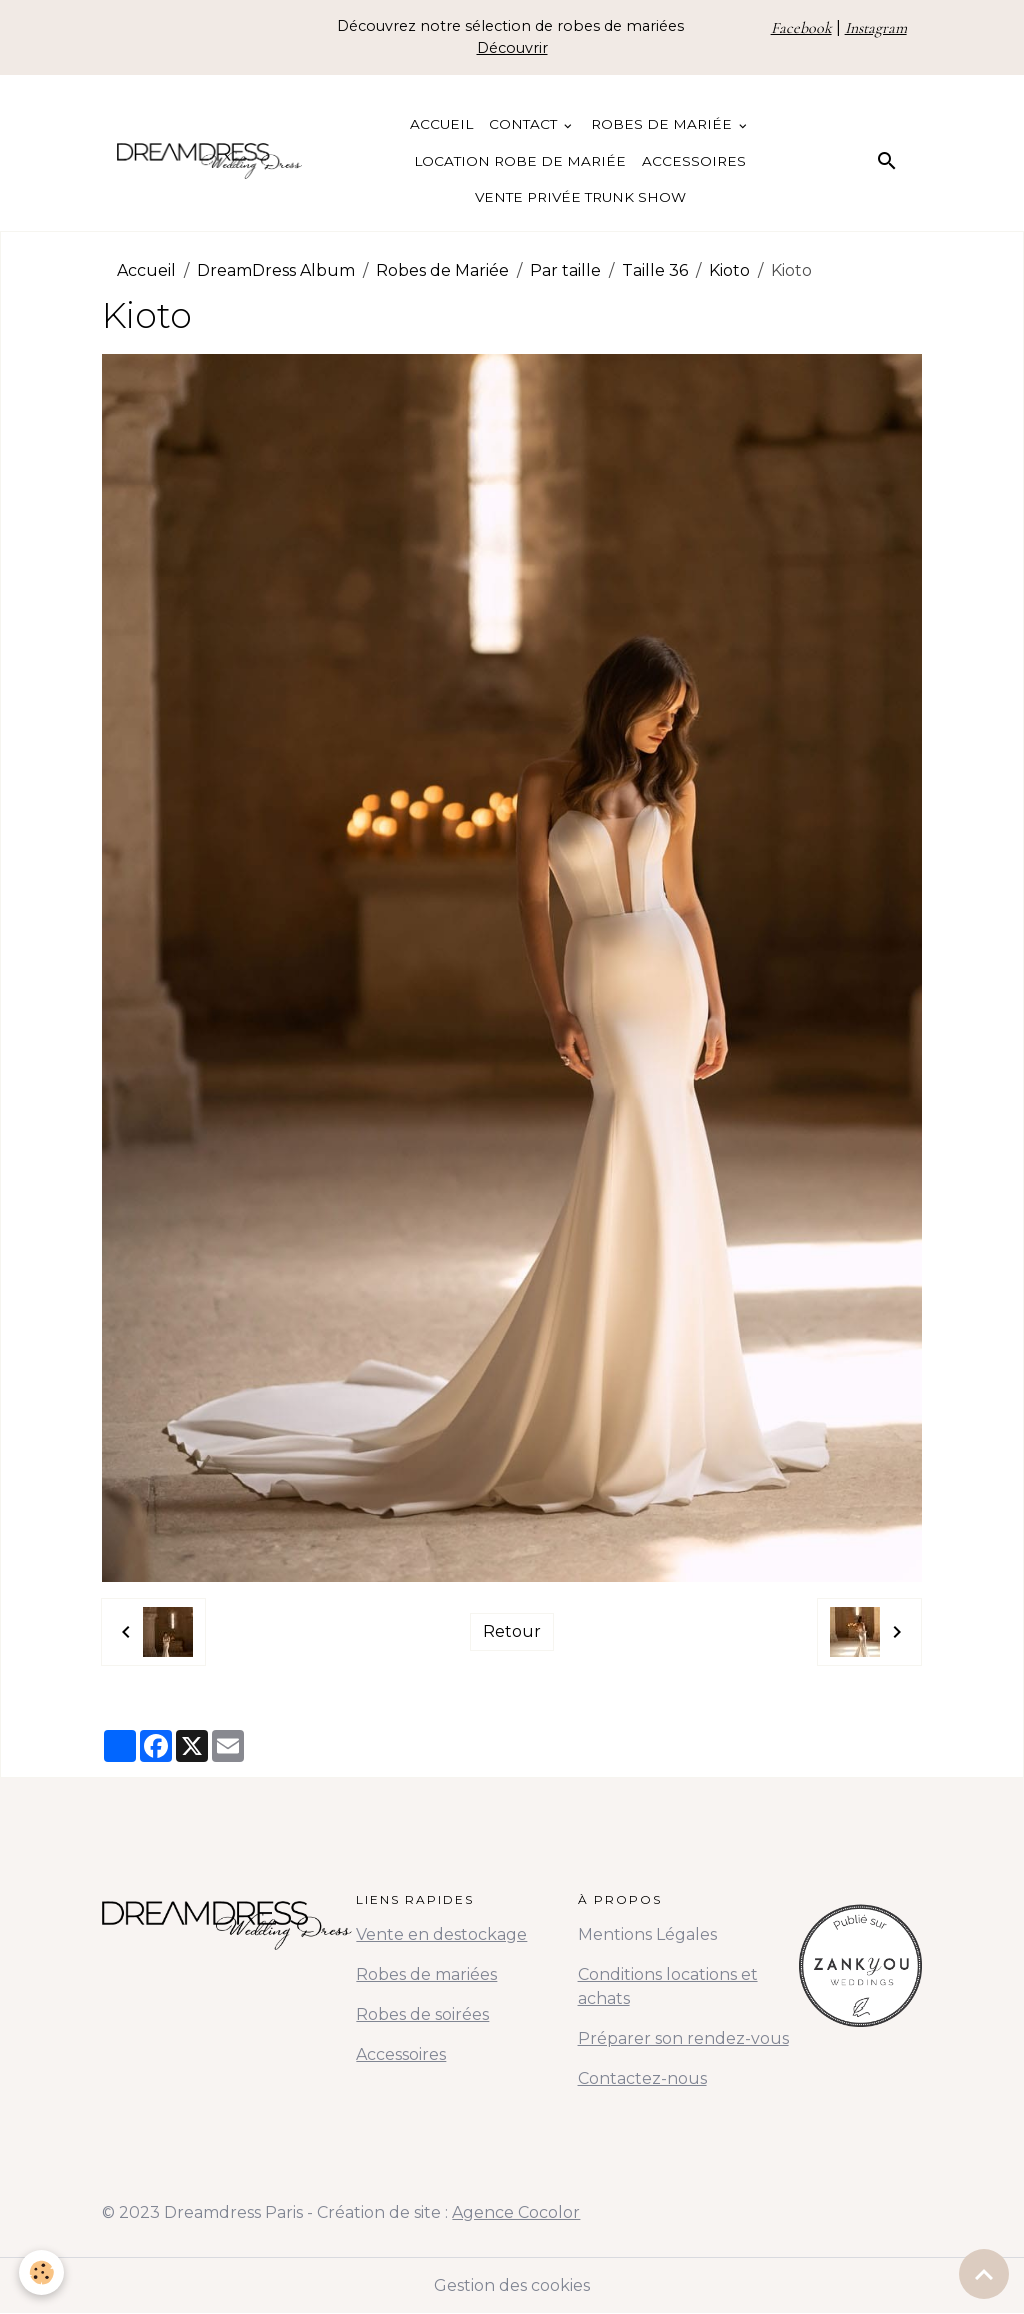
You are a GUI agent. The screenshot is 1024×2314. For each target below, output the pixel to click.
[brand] (209, 161)
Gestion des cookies (512, 2285)
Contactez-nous (642, 2078)
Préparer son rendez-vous (683, 2038)
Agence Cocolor (516, 2212)
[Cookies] (42, 2272)
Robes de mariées (426, 1974)
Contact (525, 124)
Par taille (565, 270)
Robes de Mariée (663, 124)
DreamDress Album (276, 270)
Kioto (729, 270)
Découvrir (512, 48)
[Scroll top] (984, 2274)
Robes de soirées (422, 2014)
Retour (512, 1631)
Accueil (441, 124)
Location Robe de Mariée (520, 161)
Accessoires (694, 161)
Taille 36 (655, 270)
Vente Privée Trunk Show (580, 197)
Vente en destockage (441, 1934)
